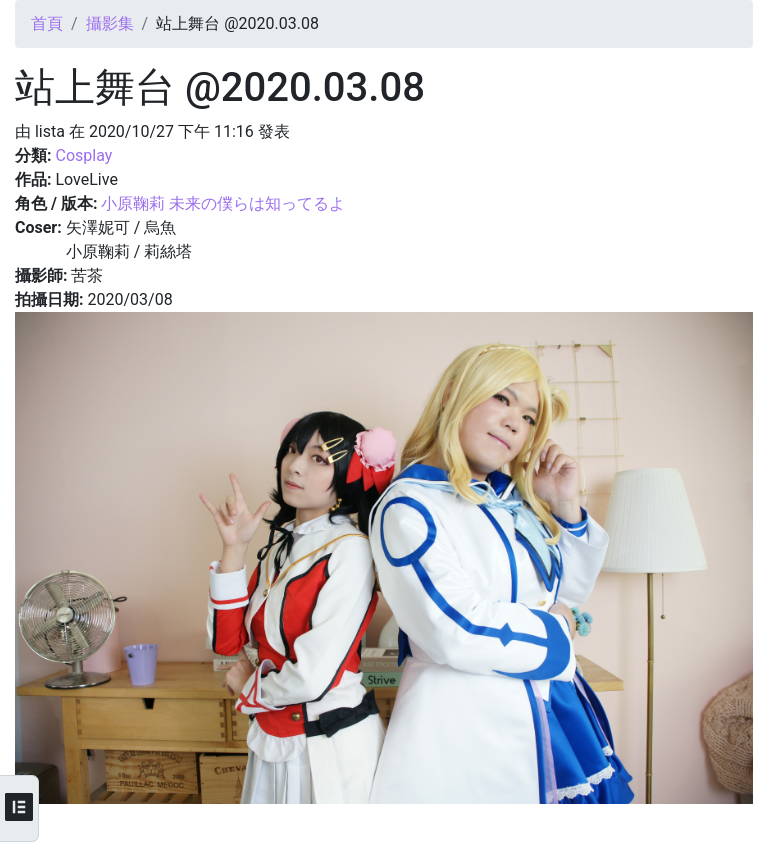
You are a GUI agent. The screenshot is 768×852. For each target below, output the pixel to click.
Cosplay (83, 155)
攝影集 (110, 23)
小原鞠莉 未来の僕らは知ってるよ (223, 203)
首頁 (47, 23)
